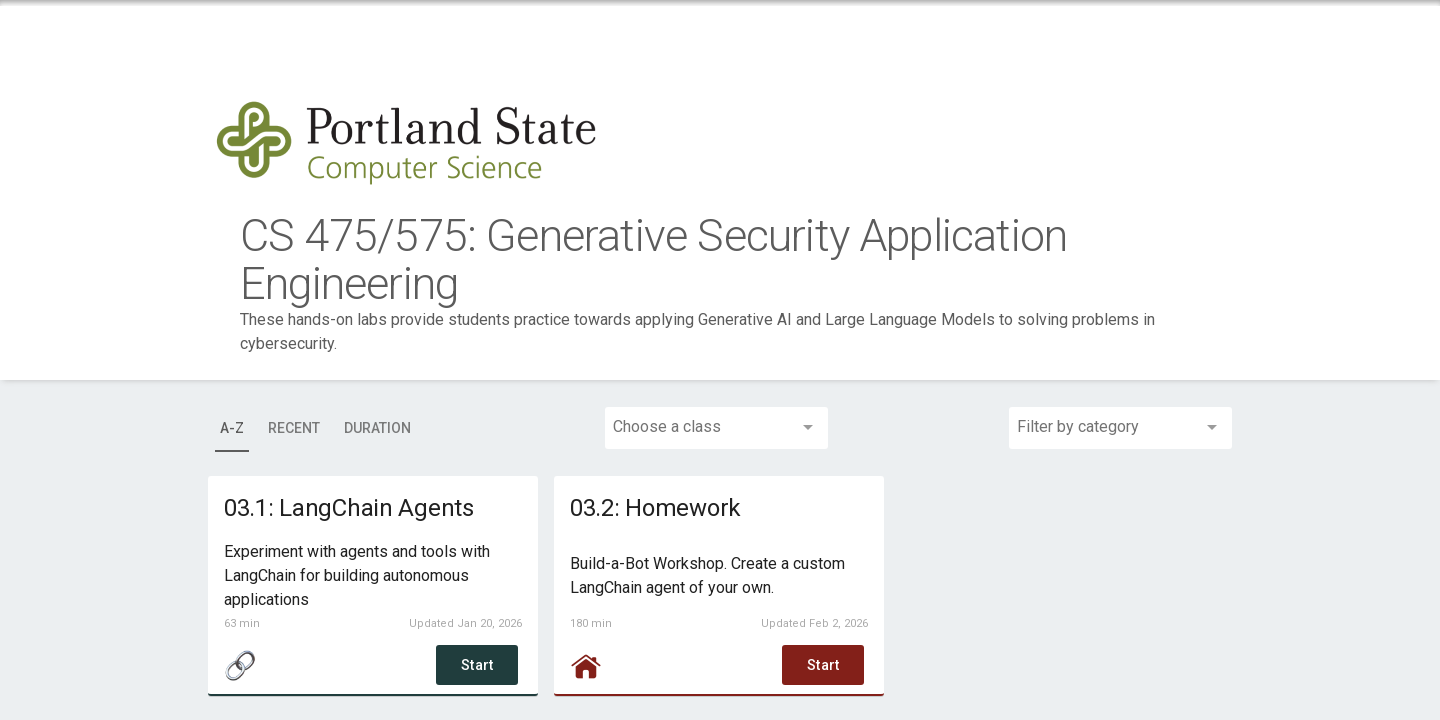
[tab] (231, 428)
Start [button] (478, 665)
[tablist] (320, 428)
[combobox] (720, 428)
